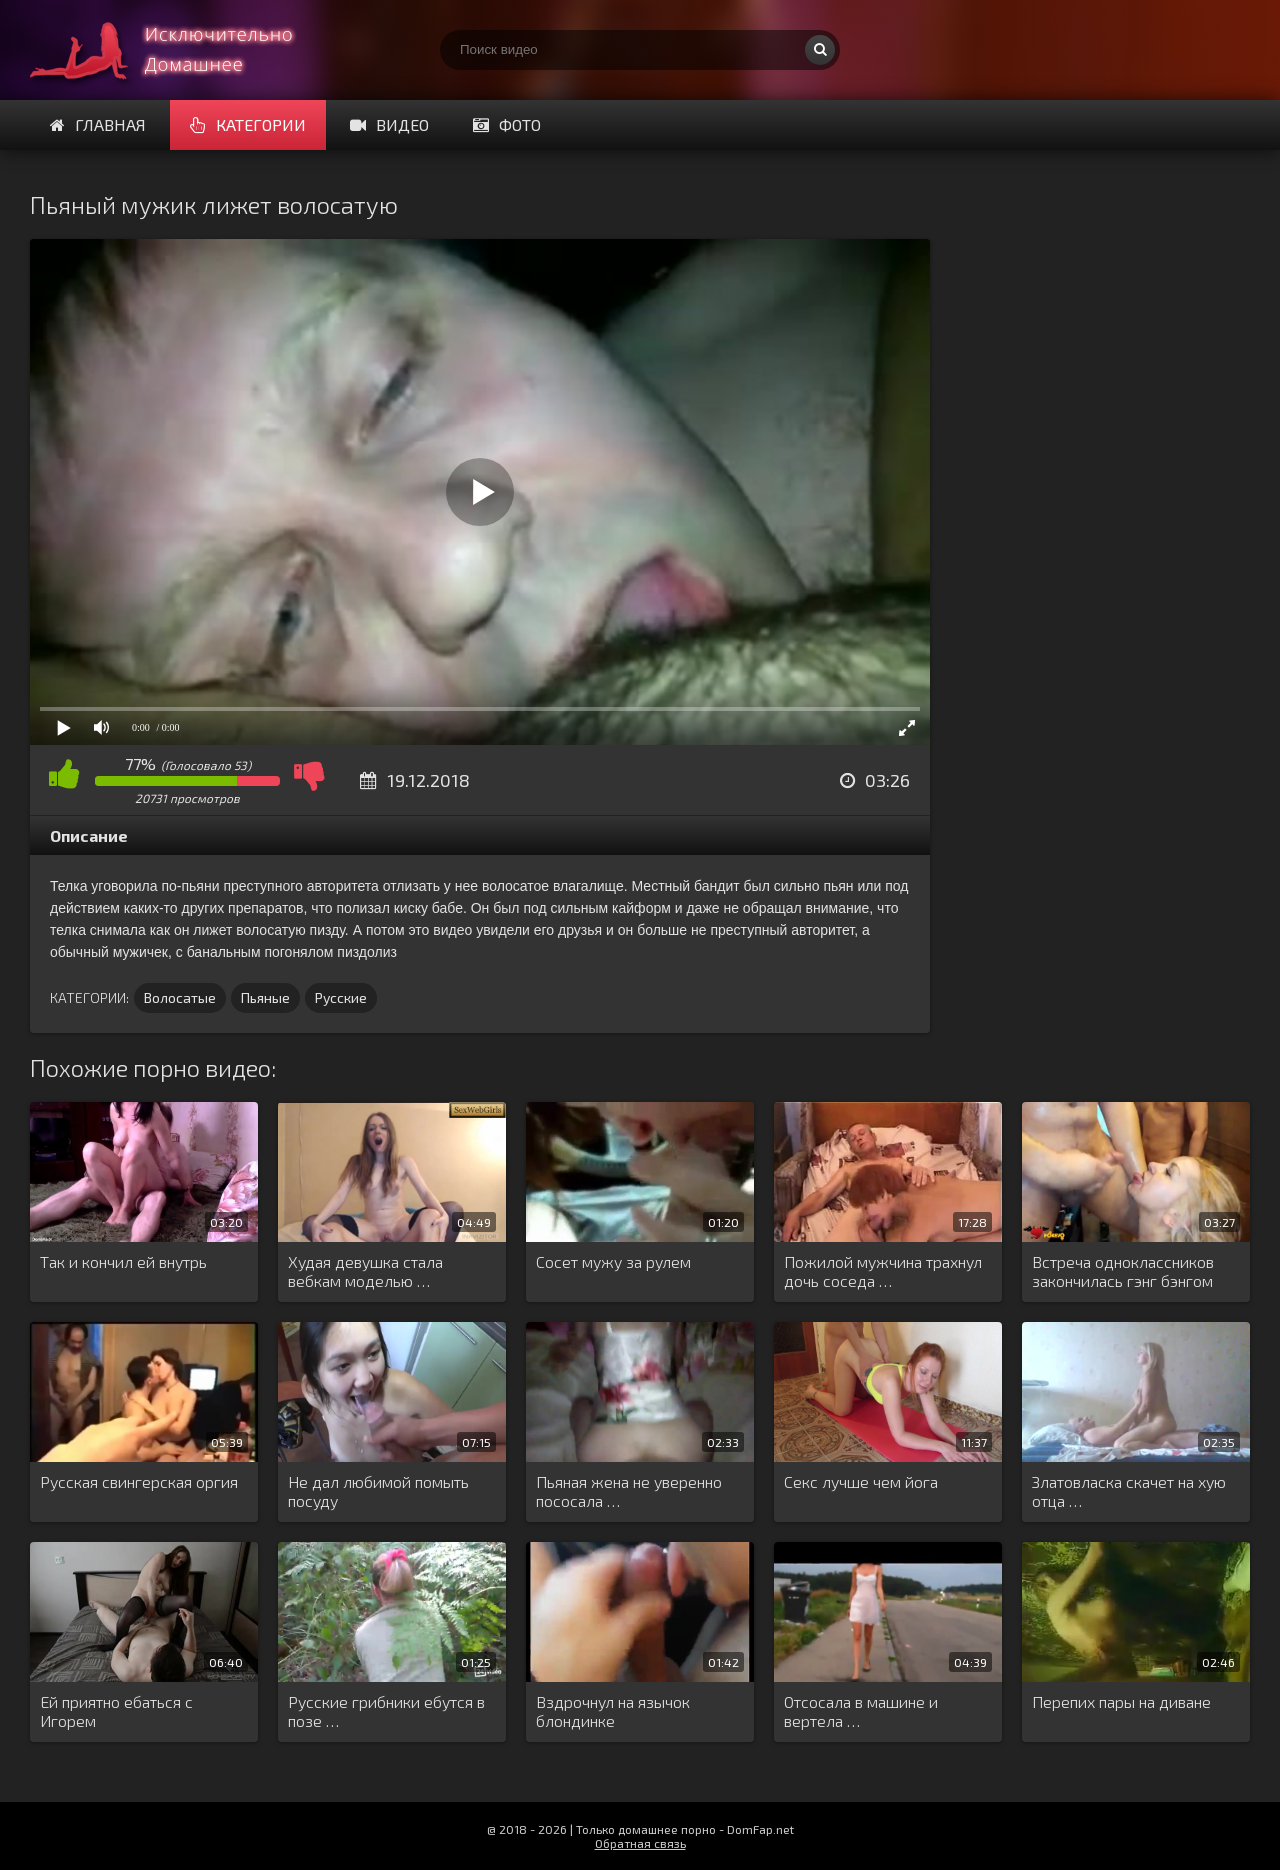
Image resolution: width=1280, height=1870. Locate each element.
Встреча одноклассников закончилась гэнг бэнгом (1123, 1271)
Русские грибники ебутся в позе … (386, 1711)
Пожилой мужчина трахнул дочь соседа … (883, 1271)
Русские (341, 997)
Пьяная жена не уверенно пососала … (629, 1491)
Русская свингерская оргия (139, 1481)
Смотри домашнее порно (180, 50)
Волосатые (180, 997)
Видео (389, 124)
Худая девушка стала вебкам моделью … (365, 1271)
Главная (98, 124)
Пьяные (265, 997)
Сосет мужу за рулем (613, 1261)
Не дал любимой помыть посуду (378, 1491)
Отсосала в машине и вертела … (861, 1711)
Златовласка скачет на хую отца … (1129, 1491)
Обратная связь (640, 1843)
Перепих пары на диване (1121, 1701)
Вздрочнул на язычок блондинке (613, 1711)
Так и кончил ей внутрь (123, 1261)
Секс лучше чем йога (861, 1481)
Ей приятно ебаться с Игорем (116, 1711)
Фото (507, 124)
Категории (248, 124)
